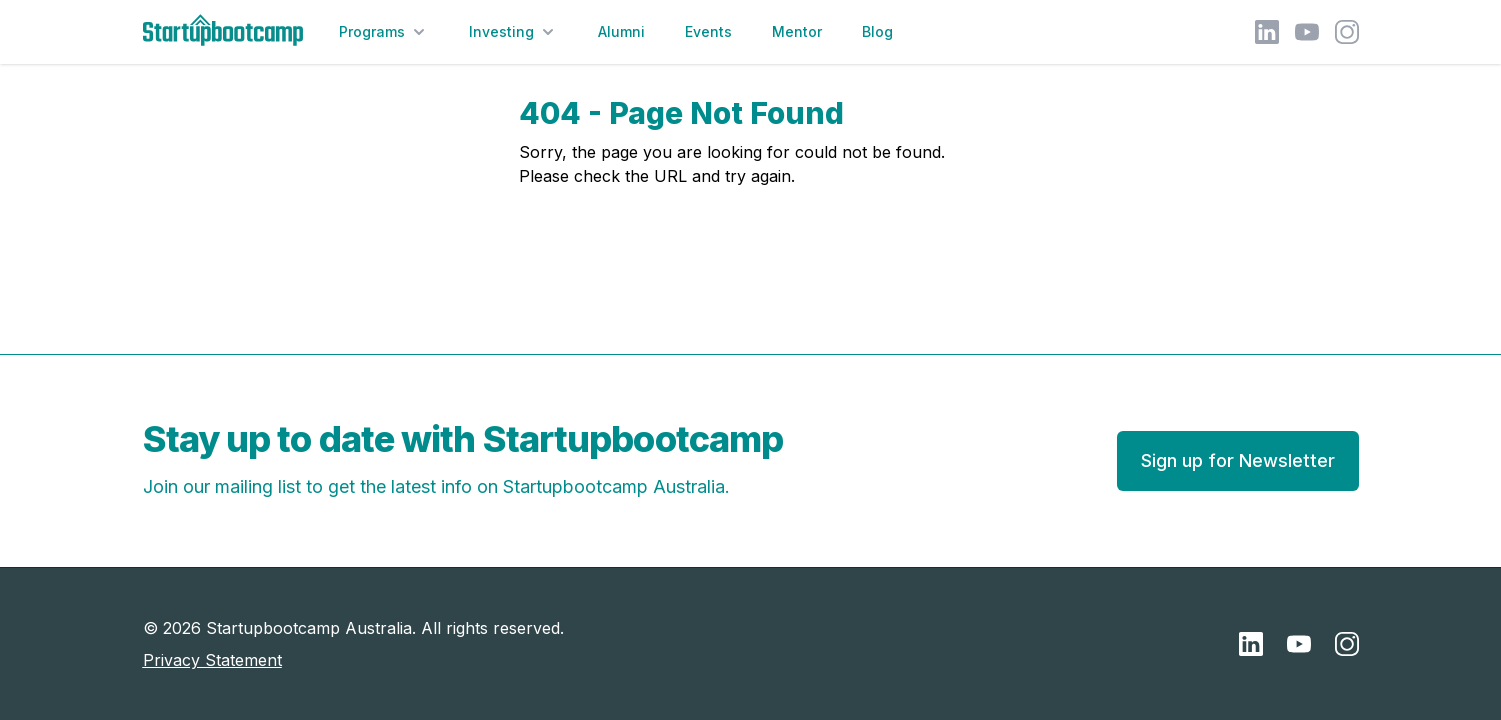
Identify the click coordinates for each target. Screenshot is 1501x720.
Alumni (621, 31)
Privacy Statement (212, 660)
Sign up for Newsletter (1238, 460)
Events (708, 31)
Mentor (797, 31)
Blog (877, 31)
